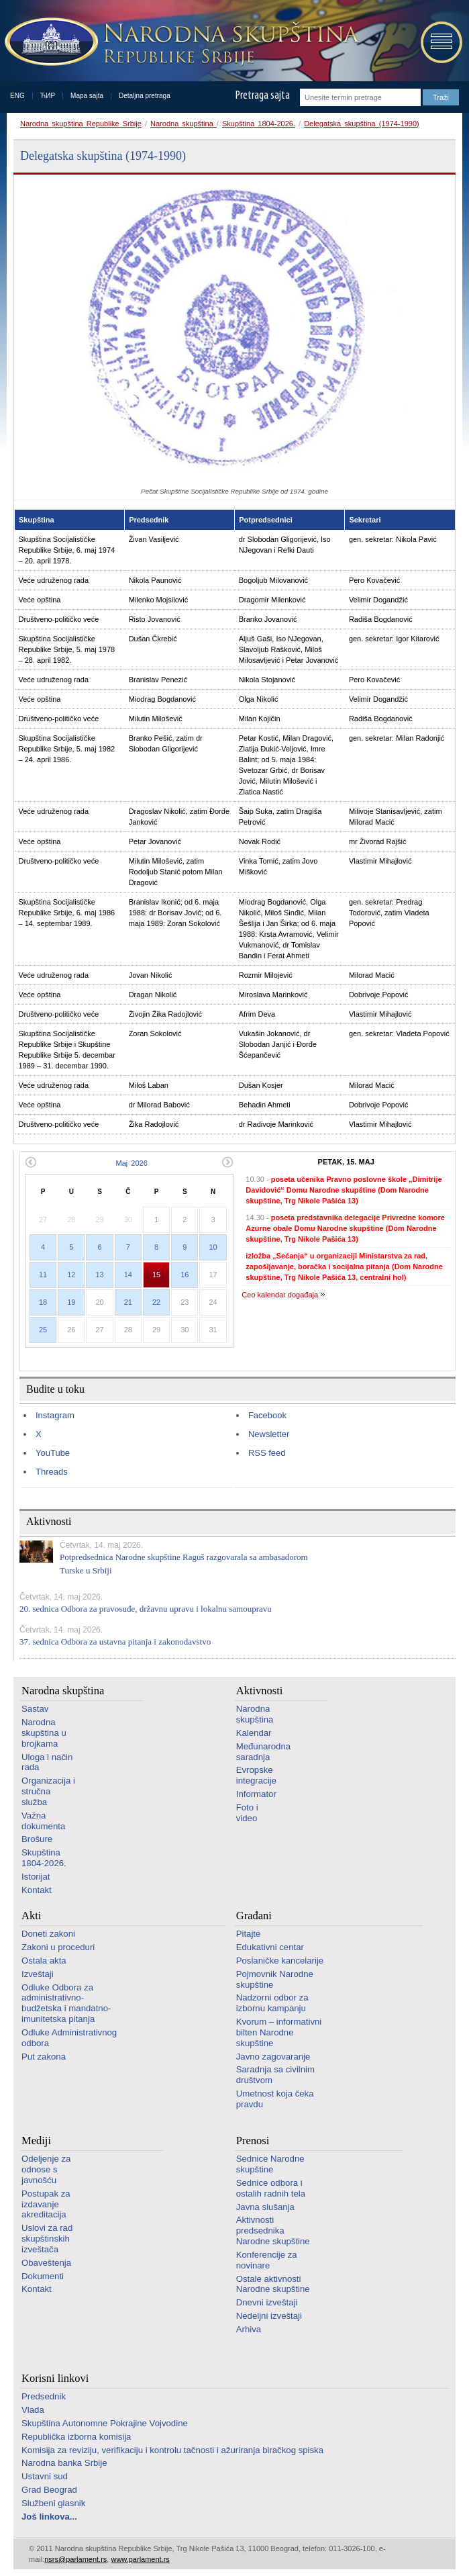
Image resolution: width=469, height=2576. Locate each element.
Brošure (36, 1839)
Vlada (32, 2410)
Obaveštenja (46, 2263)
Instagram (55, 1415)
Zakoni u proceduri (58, 1947)
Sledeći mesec (227, 1162)
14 (128, 1275)
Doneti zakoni (48, 1934)
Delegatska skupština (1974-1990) (361, 124)
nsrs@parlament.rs (75, 2559)
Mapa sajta (86, 95)
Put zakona (43, 2057)
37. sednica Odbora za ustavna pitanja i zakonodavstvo (115, 1642)
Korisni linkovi (55, 2378)
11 (43, 1275)
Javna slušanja (265, 2207)
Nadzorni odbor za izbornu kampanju (272, 2002)
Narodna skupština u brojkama (43, 1733)
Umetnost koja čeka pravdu (275, 2098)
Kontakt (36, 1890)
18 (43, 1302)
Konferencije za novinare (266, 2260)
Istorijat (35, 1877)
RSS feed (267, 1453)
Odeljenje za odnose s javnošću (45, 2169)
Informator (256, 1794)
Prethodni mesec (30, 1162)
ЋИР (47, 95)
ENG (17, 95)
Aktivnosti (259, 1690)
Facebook (267, 1415)
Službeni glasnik (53, 2503)
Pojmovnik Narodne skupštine (274, 1979)
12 (71, 1275)
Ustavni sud (44, 2476)
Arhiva (248, 2329)
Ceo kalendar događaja (280, 1295)
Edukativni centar (270, 1947)
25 (43, 1330)
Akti (31, 1915)
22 (156, 1302)
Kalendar (254, 1733)
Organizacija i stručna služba (48, 1791)
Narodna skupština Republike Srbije (81, 124)
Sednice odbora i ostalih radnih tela (270, 2188)
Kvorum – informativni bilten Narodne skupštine (279, 2032)
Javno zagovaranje (273, 2057)
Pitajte (248, 1934)
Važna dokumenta (43, 1820)
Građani (254, 1915)
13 (99, 1275)
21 (128, 1302)
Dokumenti (42, 2276)
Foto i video (247, 1812)
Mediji (36, 2140)
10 (213, 1247)
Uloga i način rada (46, 1762)
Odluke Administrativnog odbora (69, 2037)
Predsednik (43, 2396)
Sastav (34, 1709)
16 (184, 1275)
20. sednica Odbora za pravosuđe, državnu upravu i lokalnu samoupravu (145, 1609)
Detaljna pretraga (144, 95)
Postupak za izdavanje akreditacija (45, 2204)
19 (71, 1302)
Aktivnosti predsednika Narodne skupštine (273, 2230)
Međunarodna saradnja (263, 1751)
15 (156, 1275)
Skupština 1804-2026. (258, 124)
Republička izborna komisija (76, 2437)
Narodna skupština (183, 124)
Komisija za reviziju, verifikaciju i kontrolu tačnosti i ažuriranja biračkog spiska (172, 2450)
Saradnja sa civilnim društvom (275, 2074)
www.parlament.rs (140, 2559)
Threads (52, 1472)
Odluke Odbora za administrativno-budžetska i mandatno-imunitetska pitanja (66, 2003)
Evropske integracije (256, 1775)
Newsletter (268, 1434)
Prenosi (253, 2140)
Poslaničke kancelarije (279, 1961)
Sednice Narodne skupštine (270, 2164)
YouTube (53, 1453)
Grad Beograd (49, 2490)
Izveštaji (37, 1974)
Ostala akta (43, 1961)
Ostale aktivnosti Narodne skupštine (273, 2284)
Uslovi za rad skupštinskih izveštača (46, 2238)
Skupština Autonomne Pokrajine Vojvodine (104, 2423)
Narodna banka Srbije (64, 2463)
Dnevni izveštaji (267, 2302)
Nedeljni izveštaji (269, 2316)
